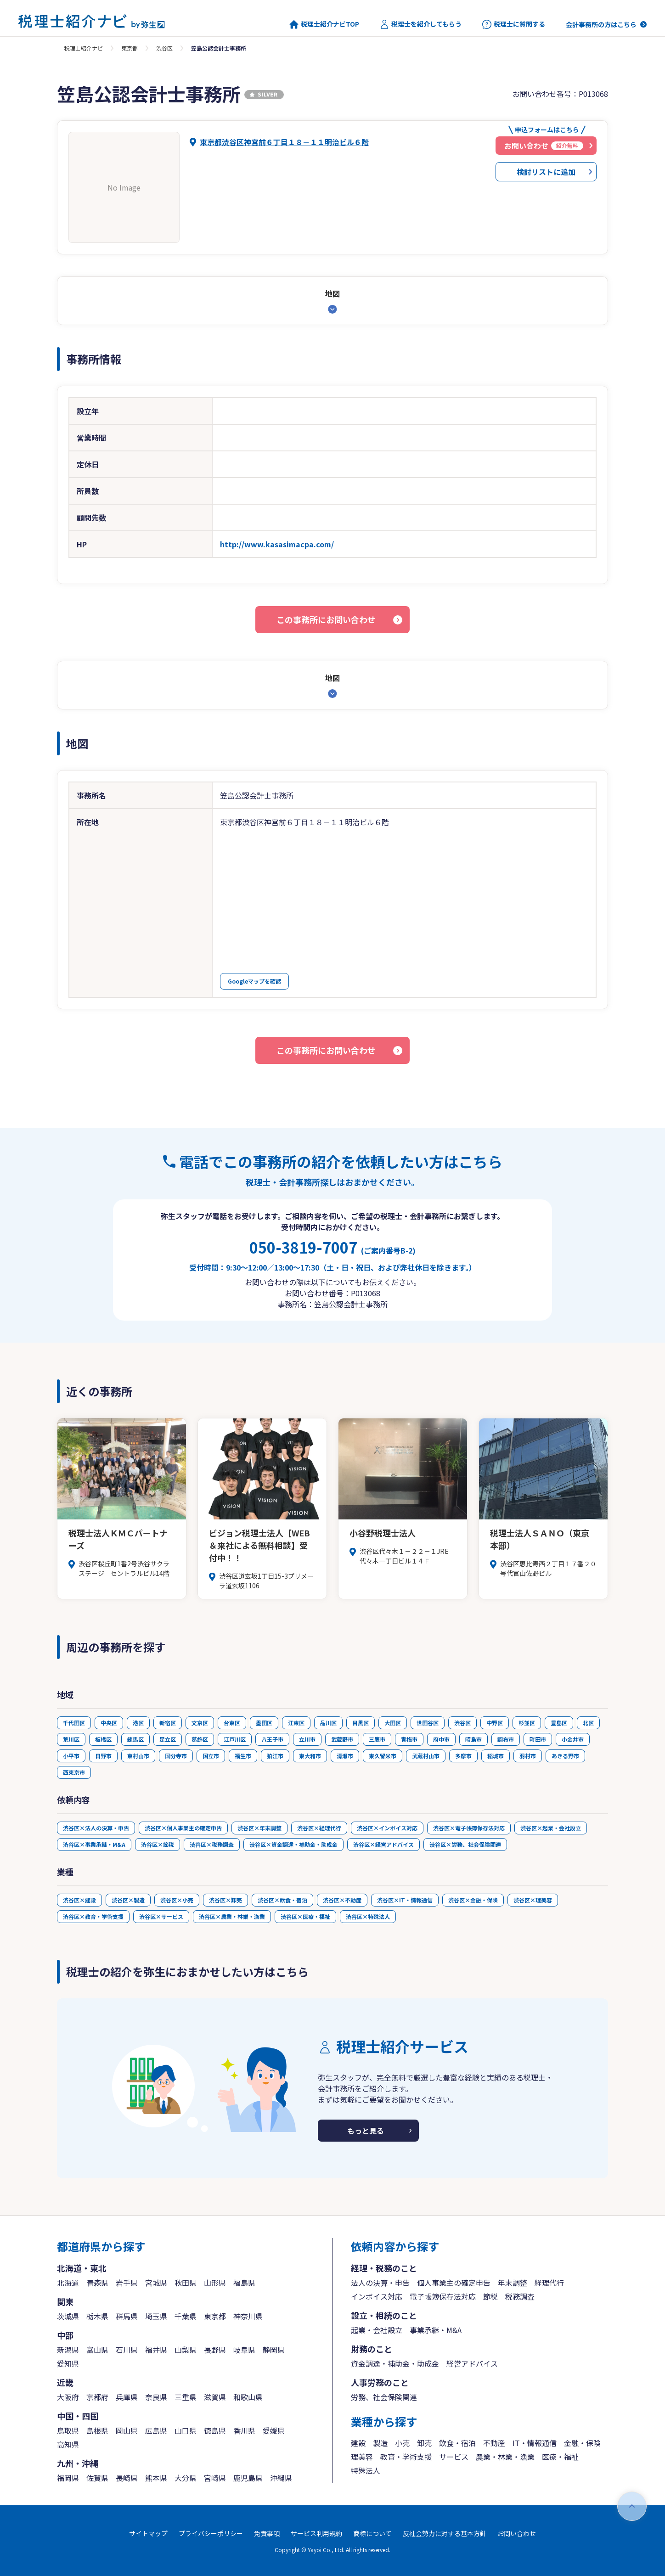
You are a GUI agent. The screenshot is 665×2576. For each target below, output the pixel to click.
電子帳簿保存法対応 (443, 2296)
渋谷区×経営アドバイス (383, 1844)
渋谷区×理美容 (532, 1900)
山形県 (215, 2282)
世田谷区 (428, 1723)
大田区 (392, 1723)
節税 (490, 2296)
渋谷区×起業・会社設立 (550, 1828)
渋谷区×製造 (128, 1900)
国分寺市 (176, 1756)
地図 (332, 293)
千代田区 (74, 1723)
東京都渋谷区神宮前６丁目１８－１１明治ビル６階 (284, 141)
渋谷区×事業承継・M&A (94, 1844)
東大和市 (310, 1756)
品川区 (328, 1723)
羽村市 (527, 1756)
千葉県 (186, 2316)
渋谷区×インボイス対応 (387, 1828)
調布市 (505, 1739)
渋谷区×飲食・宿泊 (282, 1900)
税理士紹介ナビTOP (324, 24)
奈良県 (156, 2396)
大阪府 (68, 2396)
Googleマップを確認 (254, 981)
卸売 (424, 2442)
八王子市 (272, 1739)
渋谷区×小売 (176, 1900)
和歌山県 (248, 2396)
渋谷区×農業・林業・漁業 (232, 1916)
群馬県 (127, 2316)
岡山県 (127, 2430)
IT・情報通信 (535, 2442)
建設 (358, 2442)
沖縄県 (281, 2477)
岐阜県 (244, 2349)
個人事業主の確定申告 (453, 2282)
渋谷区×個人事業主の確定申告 (183, 1828)
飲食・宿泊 (457, 2442)
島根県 (97, 2430)
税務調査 (520, 2296)
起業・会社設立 (376, 2329)
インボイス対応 (376, 2296)
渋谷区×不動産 (342, 1900)
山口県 (186, 2430)
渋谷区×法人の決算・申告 (96, 1828)
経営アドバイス (472, 2363)
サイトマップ (148, 2533)
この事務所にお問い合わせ (326, 619)
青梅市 (409, 1739)
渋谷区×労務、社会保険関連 (465, 1844)
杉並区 (526, 1723)
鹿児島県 (248, 2477)
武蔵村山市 (426, 1756)
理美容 (362, 2456)
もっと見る (365, 2130)
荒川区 (71, 1739)
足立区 (167, 1739)
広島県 (156, 2430)
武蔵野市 (342, 1739)
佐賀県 (97, 2477)
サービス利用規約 (316, 2533)
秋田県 (186, 2282)
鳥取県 (68, 2430)
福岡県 (68, 2477)
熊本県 (156, 2477)
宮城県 (156, 2282)
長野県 (215, 2349)
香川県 (244, 2430)
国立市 (211, 1756)
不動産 (494, 2442)
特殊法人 (365, 2470)
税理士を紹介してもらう (421, 24)
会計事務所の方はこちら (601, 24)
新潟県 (68, 2349)
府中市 (441, 1739)
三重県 (186, 2396)
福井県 (156, 2349)
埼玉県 (156, 2316)
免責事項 (267, 2533)
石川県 (127, 2349)
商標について (372, 2533)
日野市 (103, 1756)
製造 (380, 2442)
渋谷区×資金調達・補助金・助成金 (293, 1844)
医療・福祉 (560, 2456)
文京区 (200, 1723)
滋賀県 (215, 2396)
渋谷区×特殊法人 (368, 1916)
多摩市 (463, 1756)
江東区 (296, 1723)
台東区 (232, 1723)
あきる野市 (565, 1756)
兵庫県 (127, 2396)
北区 (588, 1723)
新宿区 (167, 1723)
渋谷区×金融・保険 (473, 1900)
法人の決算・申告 (380, 2282)
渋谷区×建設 (79, 1900)
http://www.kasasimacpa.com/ (277, 544)
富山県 (97, 2349)
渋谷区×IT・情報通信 (405, 1900)
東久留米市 (382, 1756)
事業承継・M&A (436, 2329)
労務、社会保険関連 (384, 2396)
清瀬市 (345, 1756)
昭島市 (473, 1739)
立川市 (307, 1739)
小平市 (71, 1756)
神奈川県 (248, 2316)
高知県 (68, 2444)
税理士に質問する (513, 24)
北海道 (68, 2282)
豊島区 (559, 1723)
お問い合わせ (516, 2533)
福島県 (244, 2282)
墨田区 (264, 1723)
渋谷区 (164, 48)
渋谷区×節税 (157, 1844)
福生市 (243, 1756)
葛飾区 (200, 1739)
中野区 (494, 1723)
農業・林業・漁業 (505, 2456)
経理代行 (549, 2282)
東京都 (129, 48)
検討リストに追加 (546, 171)
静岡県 (274, 2349)
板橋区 (103, 1739)
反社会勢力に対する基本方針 (444, 2533)
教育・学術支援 (406, 2456)
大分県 (186, 2477)
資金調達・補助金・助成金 (395, 2363)
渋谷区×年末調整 (259, 1828)
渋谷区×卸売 (225, 1900)
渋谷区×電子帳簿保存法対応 (469, 1828)
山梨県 (186, 2349)
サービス (453, 2456)
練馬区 (135, 1739)
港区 (138, 1723)
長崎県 (127, 2477)
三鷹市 (377, 1739)
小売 (402, 2442)
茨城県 (68, 2316)
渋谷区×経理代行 (319, 1828)
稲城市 (495, 1756)
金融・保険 (582, 2442)
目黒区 (360, 1723)
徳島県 (215, 2430)
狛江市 (275, 1756)
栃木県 (97, 2316)
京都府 (97, 2396)
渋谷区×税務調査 (212, 1844)
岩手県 (127, 2282)
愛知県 (68, 2363)
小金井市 (573, 1739)
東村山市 (138, 1756)
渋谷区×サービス (161, 1916)
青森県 (97, 2282)
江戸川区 (235, 1739)
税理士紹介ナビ (83, 48)
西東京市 (74, 1772)
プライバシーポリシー (211, 2533)
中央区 (109, 1723)
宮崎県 (215, 2477)
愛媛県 (274, 2430)
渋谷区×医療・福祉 (305, 1916)
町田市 (538, 1739)
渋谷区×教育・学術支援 (93, 1916)
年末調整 (512, 2282)
